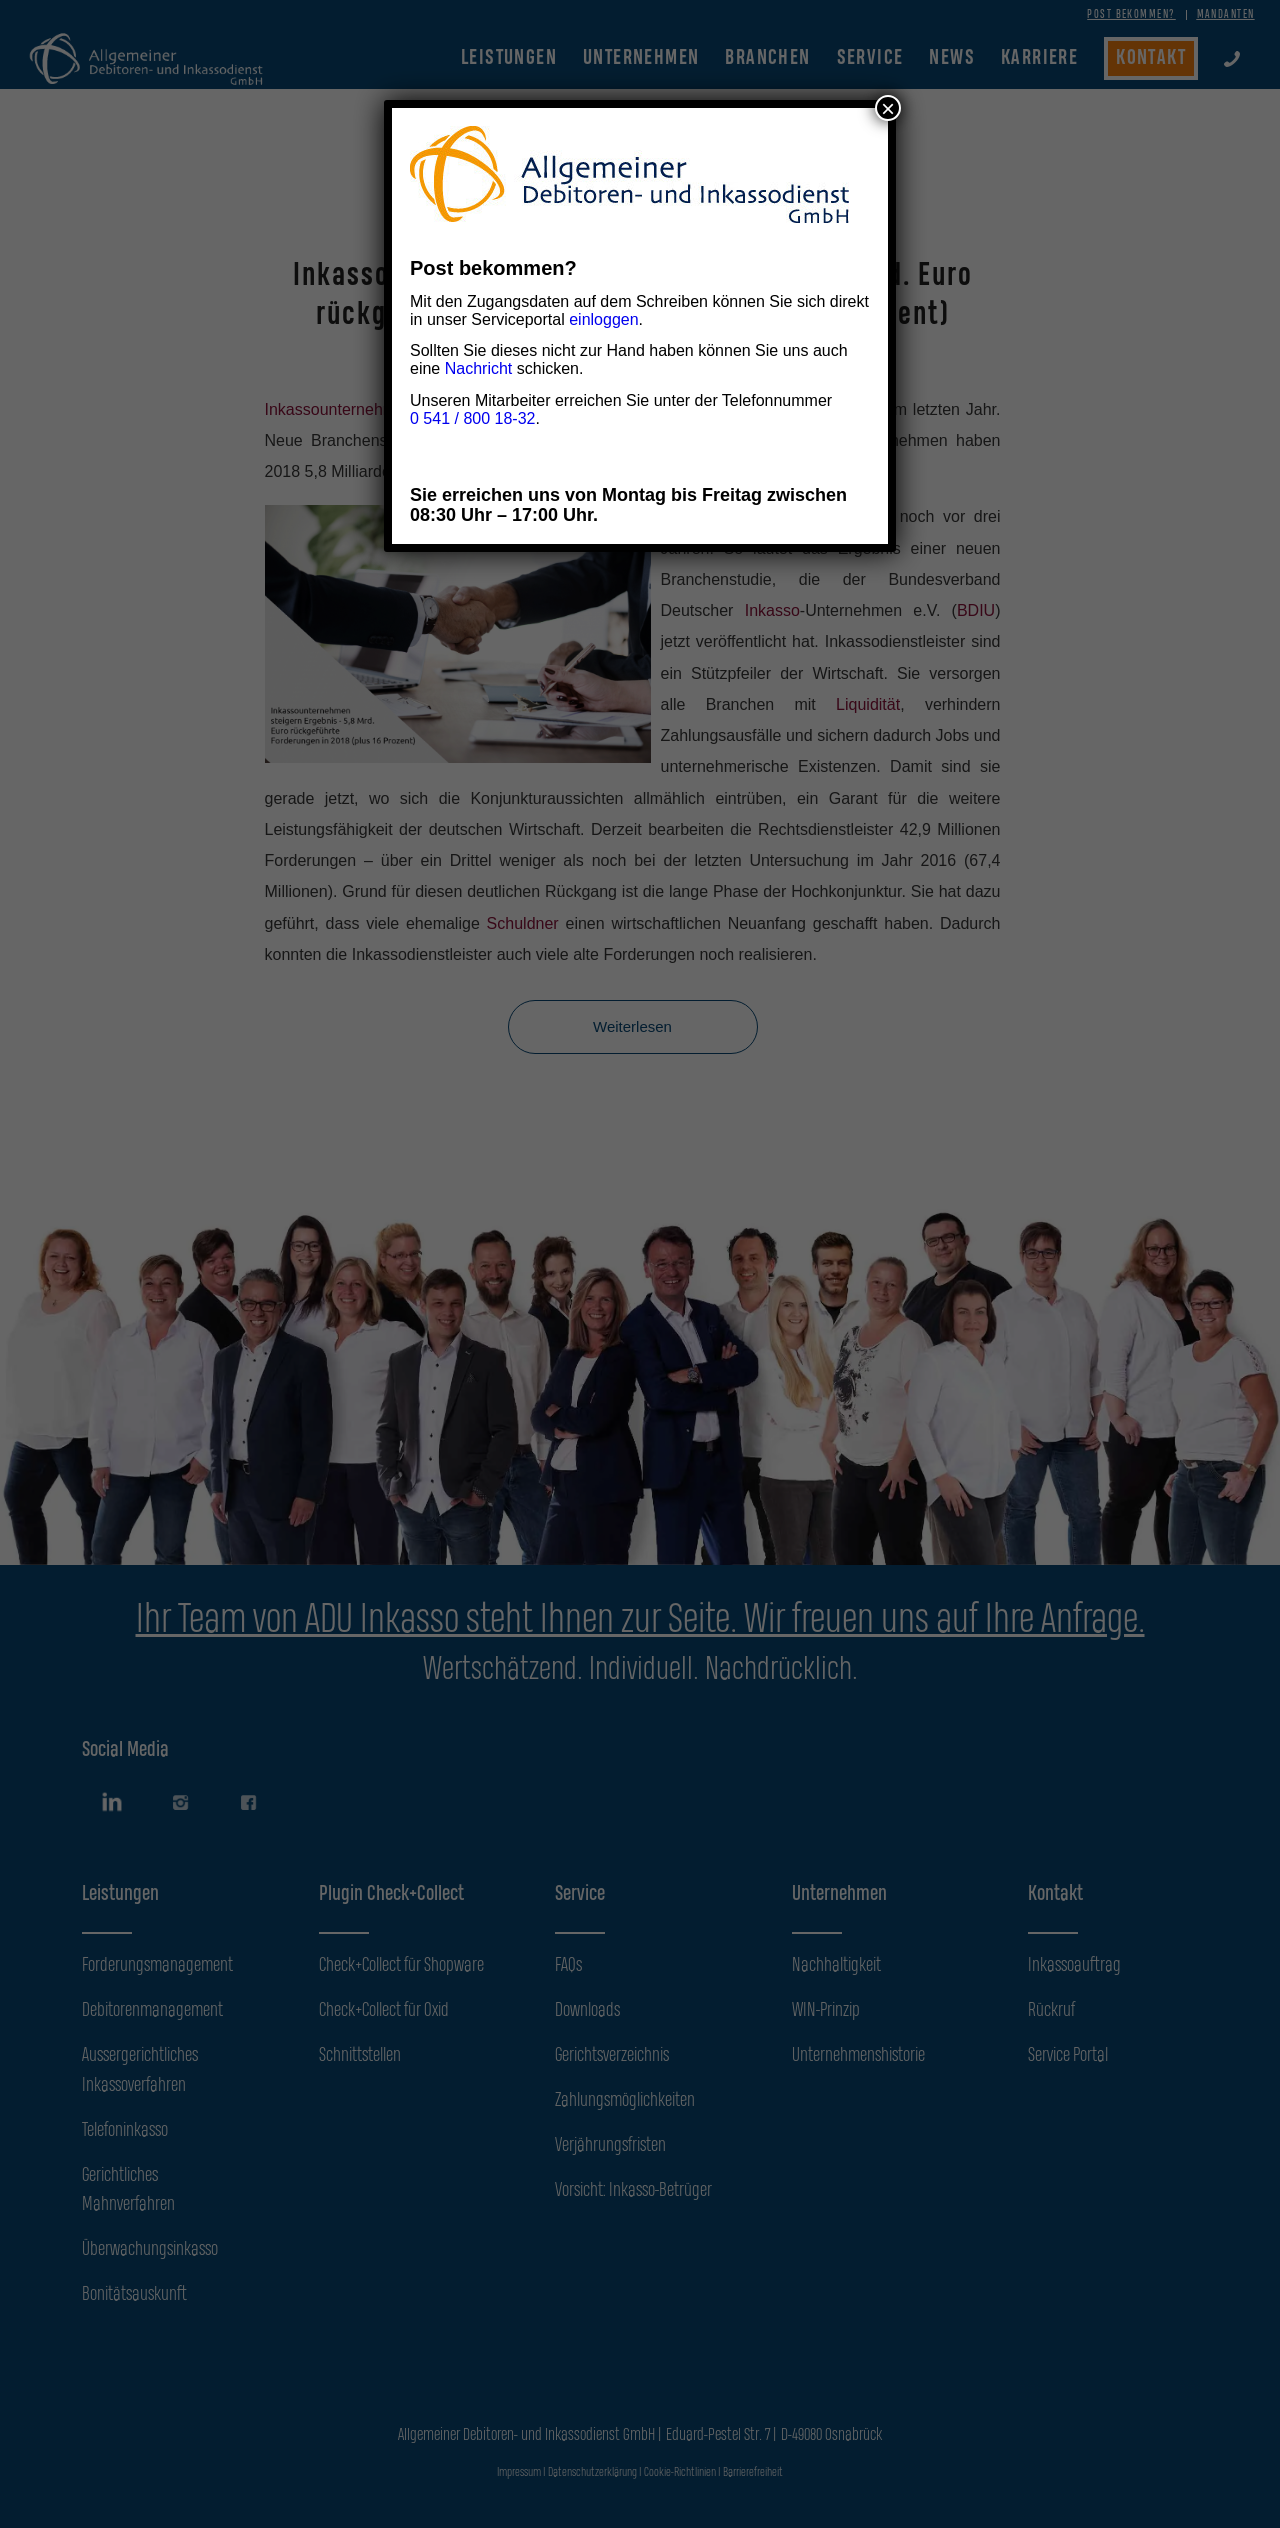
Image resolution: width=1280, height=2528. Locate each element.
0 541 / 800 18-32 (472, 418)
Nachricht (479, 368)
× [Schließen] (888, 108)
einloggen (603, 319)
